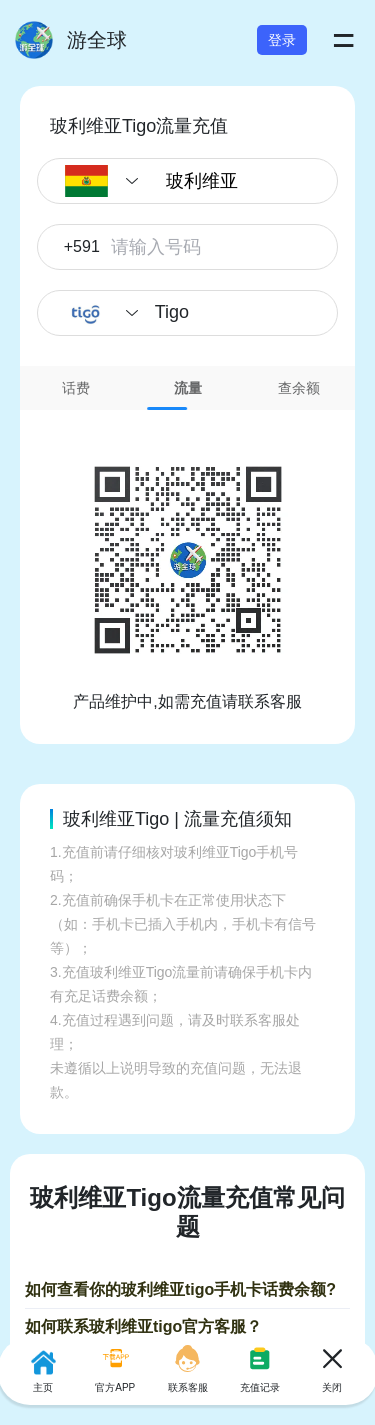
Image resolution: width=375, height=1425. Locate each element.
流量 (188, 388)
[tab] (76, 388)
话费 (76, 388)
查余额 (299, 388)
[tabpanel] (187, 562)
